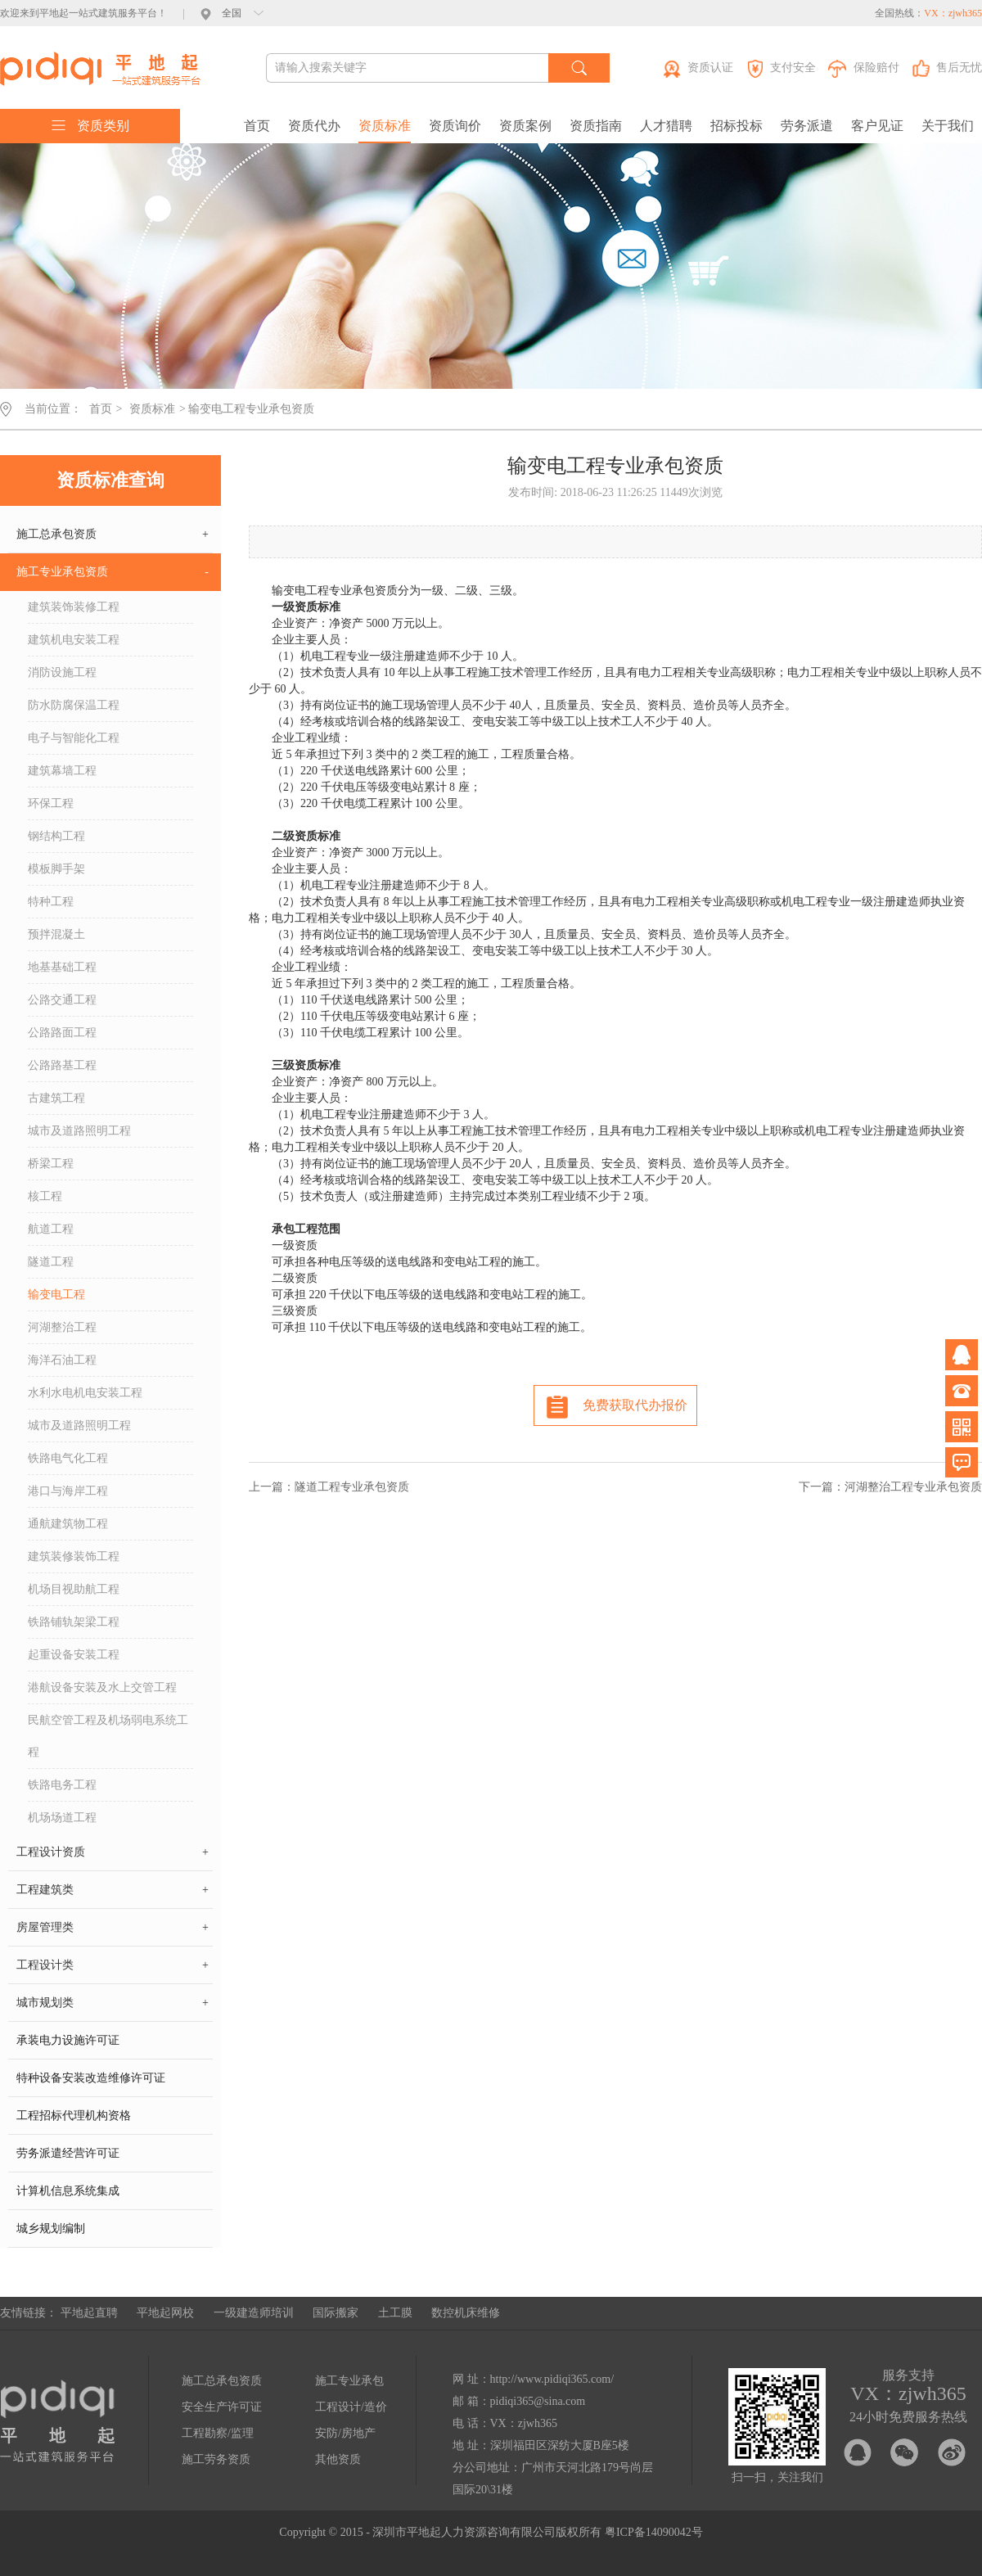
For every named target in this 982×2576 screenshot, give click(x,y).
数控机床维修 (465, 2313)
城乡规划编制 (50, 2228)
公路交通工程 (62, 1000)
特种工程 (51, 902)
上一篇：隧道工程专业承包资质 (329, 1487)
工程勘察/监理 (218, 2433)
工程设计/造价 (351, 2407)
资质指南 (596, 126)
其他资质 (338, 2459)
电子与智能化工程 (73, 738)
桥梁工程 (51, 1163)
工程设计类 (112, 1965)
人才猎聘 (666, 126)
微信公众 (961, 1426)
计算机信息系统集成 (67, 2191)
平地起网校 (165, 2313)
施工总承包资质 (112, 534)
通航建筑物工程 (68, 1524)
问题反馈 (961, 1462)
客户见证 (877, 126)
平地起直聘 (89, 2313)
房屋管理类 (112, 1928)
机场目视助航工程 (73, 1589)
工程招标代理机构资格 (73, 2115)
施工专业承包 (349, 2381)
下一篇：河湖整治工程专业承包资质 (890, 1487)
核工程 (45, 1196)
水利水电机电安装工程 (85, 1393)
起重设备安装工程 (73, 1655)
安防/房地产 (345, 2433)
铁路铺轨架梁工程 (73, 1622)
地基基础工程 (62, 967)
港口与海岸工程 (68, 1491)
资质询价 (455, 126)
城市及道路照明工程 (79, 1131)
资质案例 (525, 126)
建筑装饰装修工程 (73, 607)
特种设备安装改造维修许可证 (90, 2078)
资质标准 (384, 126)
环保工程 (51, 803)
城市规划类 (112, 2003)
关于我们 (947, 126)
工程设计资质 (112, 1852)
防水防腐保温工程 (73, 705)
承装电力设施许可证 (67, 2040)
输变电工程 (56, 1294)
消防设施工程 (62, 672)
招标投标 (736, 126)
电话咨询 (961, 1390)
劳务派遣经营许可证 (67, 2153)
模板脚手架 (56, 869)
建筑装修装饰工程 (73, 1556)
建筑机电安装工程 (73, 640)
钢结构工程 (56, 836)
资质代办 (314, 126)
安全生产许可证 (222, 2407)
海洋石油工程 (62, 1360)
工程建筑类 (112, 1890)
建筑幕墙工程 (62, 771)
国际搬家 (335, 2313)
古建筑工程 (56, 1098)
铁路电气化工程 (68, 1458)
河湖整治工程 (62, 1327)
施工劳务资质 (216, 2459)
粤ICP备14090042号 (654, 2532)
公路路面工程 (62, 1032)
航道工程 (51, 1229)
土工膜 (395, 2313)
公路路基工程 (62, 1065)
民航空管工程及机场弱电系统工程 (108, 1736)
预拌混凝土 (56, 934)
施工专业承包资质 (112, 572)
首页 (257, 126)
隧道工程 (51, 1262)
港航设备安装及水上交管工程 (102, 1687)
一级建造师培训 (254, 2313)
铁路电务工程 (62, 1785)
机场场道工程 (62, 1817)
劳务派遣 (807, 126)
